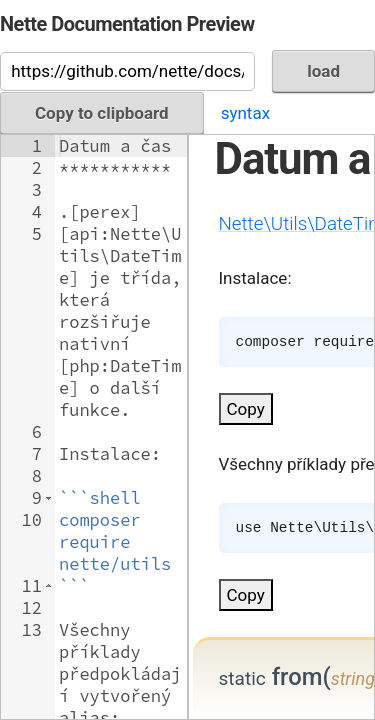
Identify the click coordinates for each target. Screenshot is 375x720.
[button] (48, 498)
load (323, 71)
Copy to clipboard (102, 113)
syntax (245, 113)
